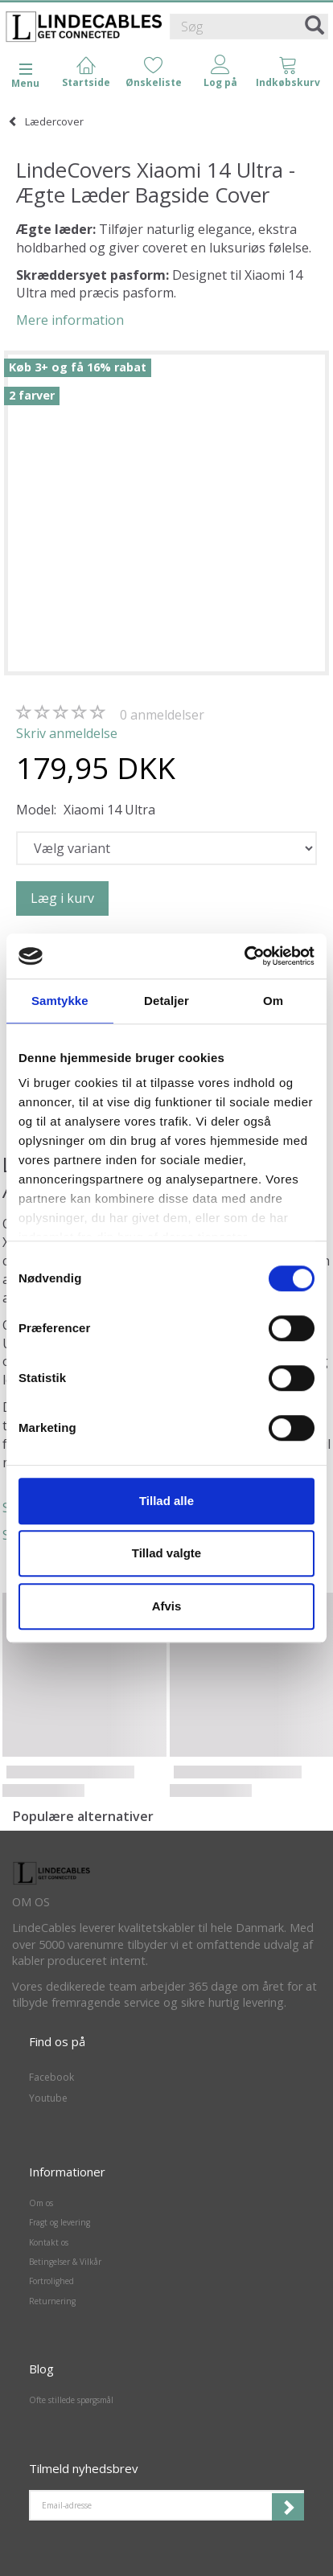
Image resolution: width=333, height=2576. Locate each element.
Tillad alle (166, 1500)
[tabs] (288, 73)
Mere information (70, 320)
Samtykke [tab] (59, 1000)
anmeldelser (162, 715)
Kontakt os (48, 2242)
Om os (41, 2203)
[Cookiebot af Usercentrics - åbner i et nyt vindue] (244, 955)
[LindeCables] (84, 26)
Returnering (52, 2301)
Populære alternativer (83, 1816)
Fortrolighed (51, 2281)
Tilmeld (288, 2507)
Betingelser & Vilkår (65, 2261)
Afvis (167, 1606)
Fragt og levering (59, 2222)
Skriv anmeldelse (66, 733)
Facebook (51, 2077)
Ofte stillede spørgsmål (71, 2400)
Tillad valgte (166, 1553)
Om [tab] (273, 1000)
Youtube (48, 2098)
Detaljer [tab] (166, 1000)
